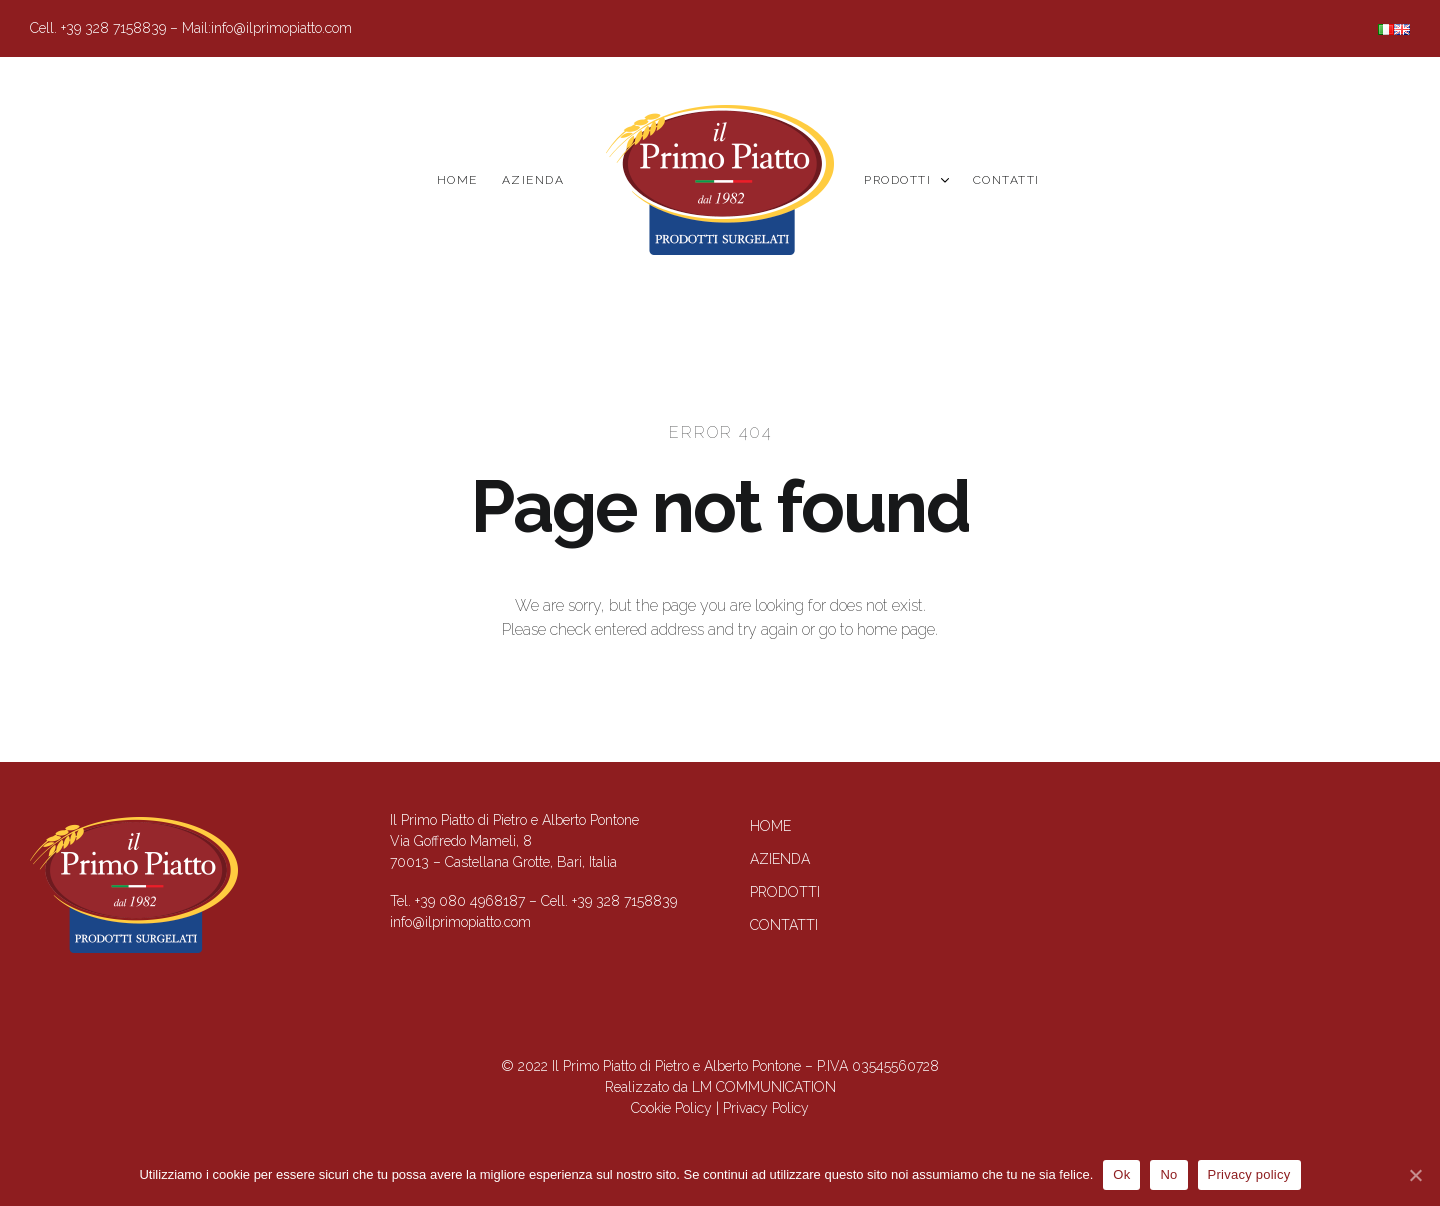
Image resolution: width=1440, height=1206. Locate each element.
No (1168, 1174)
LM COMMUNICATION (764, 1087)
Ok (1121, 1174)
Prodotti (906, 180)
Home (457, 180)
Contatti (1006, 180)
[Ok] (1415, 1175)
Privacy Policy (766, 1108)
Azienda (533, 180)
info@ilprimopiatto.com (281, 28)
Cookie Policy (671, 1108)
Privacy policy (1249, 1174)
